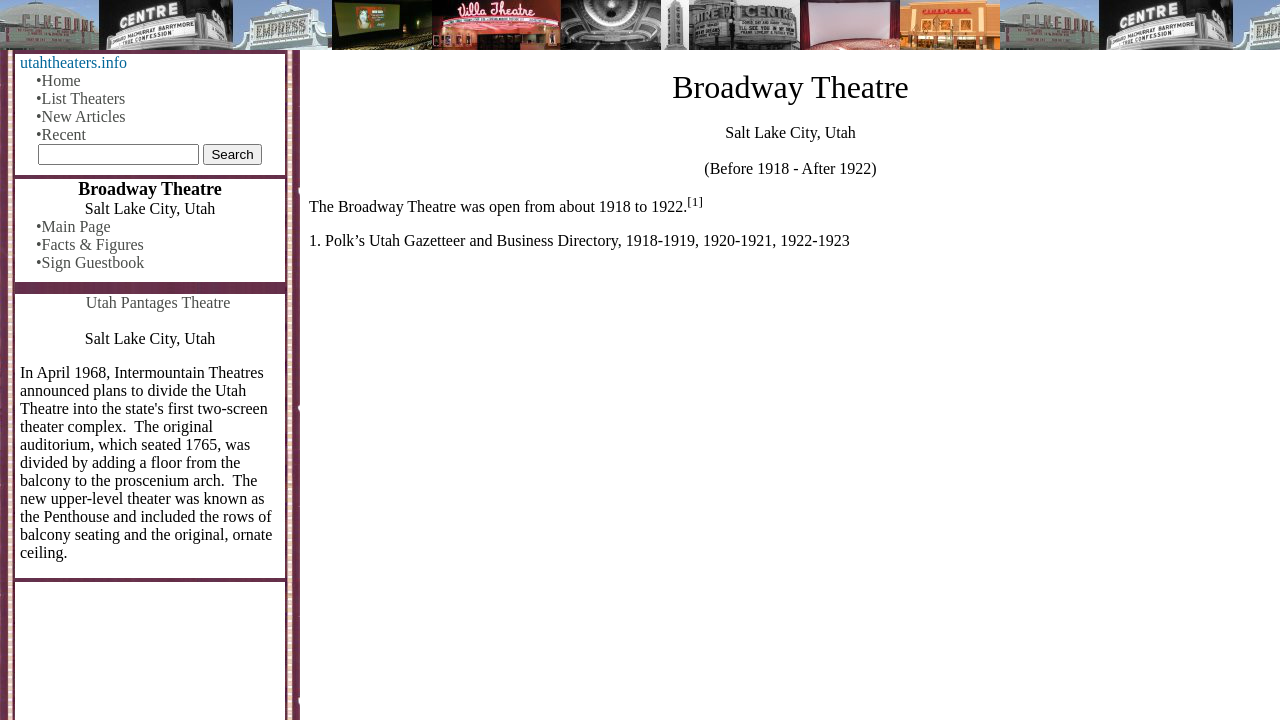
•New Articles (81, 116)
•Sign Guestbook (90, 262)
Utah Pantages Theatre (158, 302)
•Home (58, 80)
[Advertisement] (790, 422)
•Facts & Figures (90, 244)
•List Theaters (80, 98)
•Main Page (73, 226)
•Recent (61, 134)
